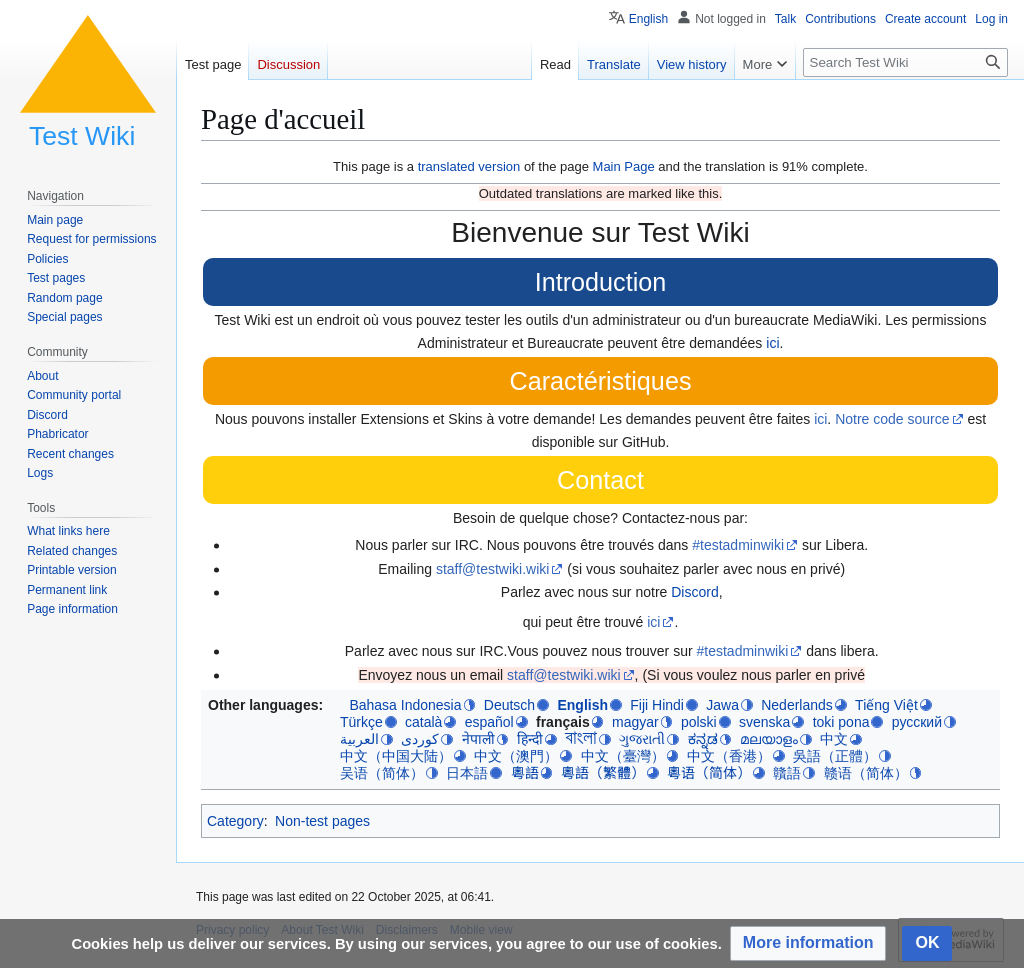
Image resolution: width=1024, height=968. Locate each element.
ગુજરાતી (642, 739)
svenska (764, 722)
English (582, 705)
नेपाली (478, 739)
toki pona (841, 722)
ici (772, 343)
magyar (635, 722)
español (489, 722)
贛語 (787, 773)
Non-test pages (322, 821)
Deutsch (509, 705)
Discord (694, 592)
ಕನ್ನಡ (703, 739)
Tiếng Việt (886, 705)
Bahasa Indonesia (405, 705)
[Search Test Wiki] (905, 62)
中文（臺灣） (623, 756)
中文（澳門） (516, 756)
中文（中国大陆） (396, 756)
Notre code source (892, 419)
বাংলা (581, 738)
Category (235, 821)
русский (917, 722)
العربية (359, 739)
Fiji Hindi (657, 705)
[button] (808, 943)
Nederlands (797, 705)
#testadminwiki (738, 545)
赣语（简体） (866, 773)
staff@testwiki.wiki (493, 569)
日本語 (467, 773)
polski (699, 722)
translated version (469, 166)
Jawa (722, 705)
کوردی (420, 739)
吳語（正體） (835, 756)
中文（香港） (729, 756)
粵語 (525, 773)
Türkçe (361, 722)
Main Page (624, 166)
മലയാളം (769, 739)
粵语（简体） (709, 773)
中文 (834, 739)
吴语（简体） (382, 773)
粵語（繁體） (603, 773)
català (423, 722)
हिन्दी (530, 739)
